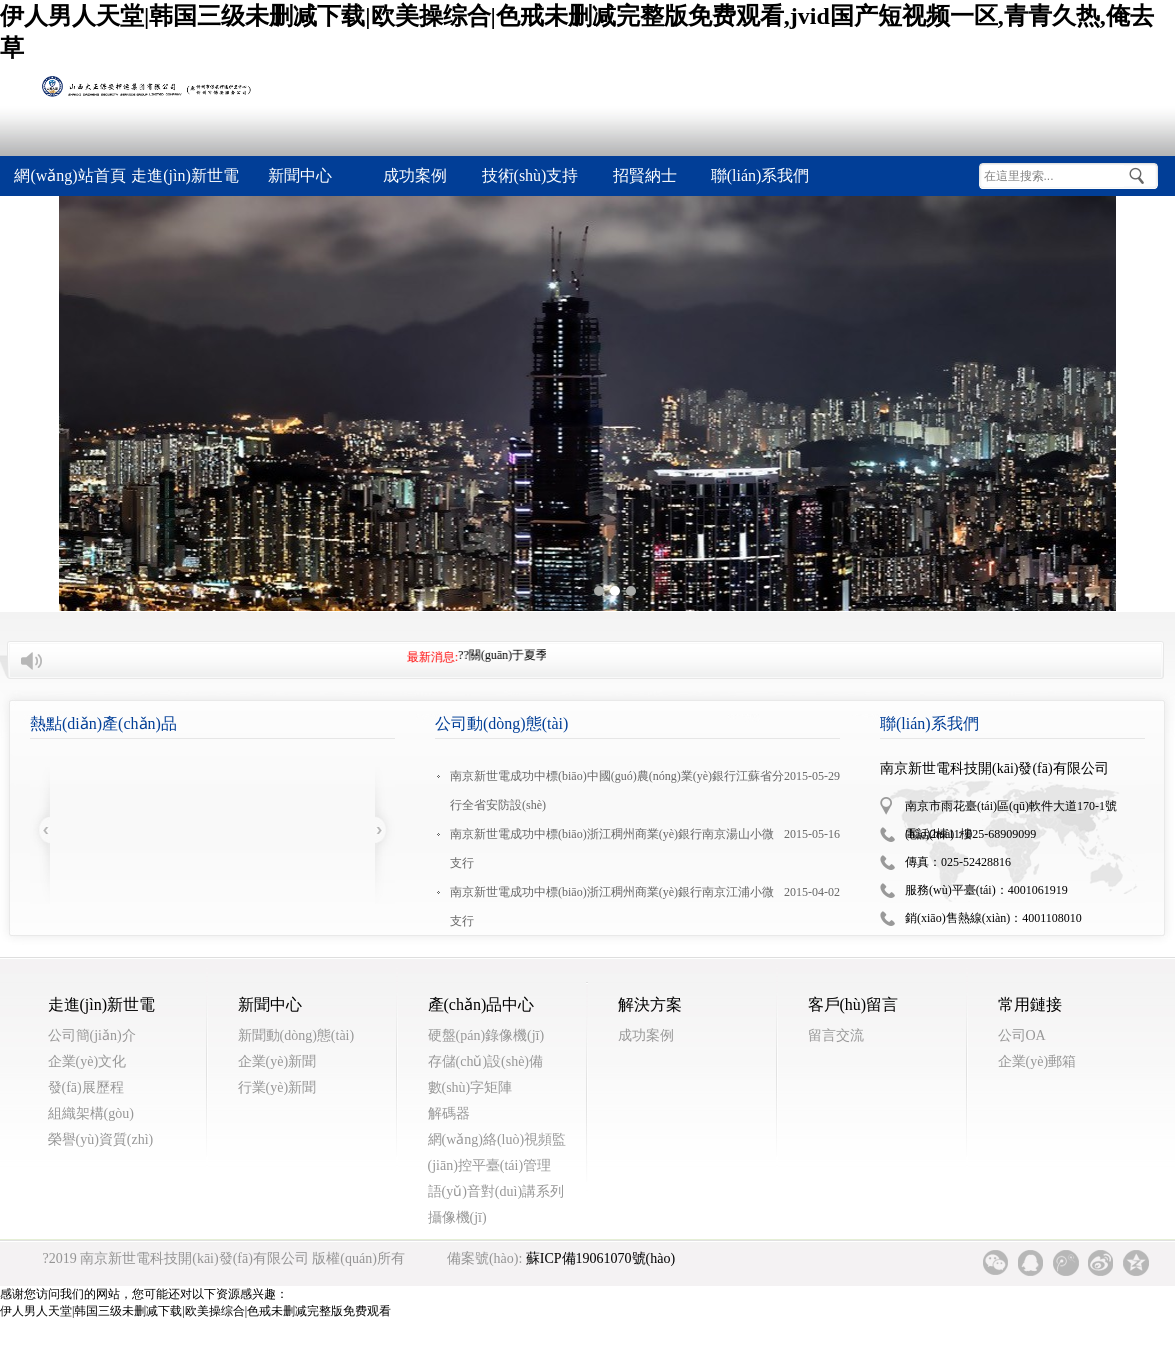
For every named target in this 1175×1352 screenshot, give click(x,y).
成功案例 (646, 1035)
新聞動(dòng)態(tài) (296, 1035)
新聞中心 (270, 1004)
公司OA (1022, 1035)
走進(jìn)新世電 (185, 175)
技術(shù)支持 (530, 175)
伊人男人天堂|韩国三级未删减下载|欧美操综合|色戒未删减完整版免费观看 (195, 1311)
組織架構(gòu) (91, 1113)
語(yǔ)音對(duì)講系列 (496, 1191)
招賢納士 (645, 175)
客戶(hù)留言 (853, 1004)
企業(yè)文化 (87, 1061)
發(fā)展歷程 (86, 1087)
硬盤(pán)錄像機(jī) (486, 1035)
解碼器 (449, 1113)
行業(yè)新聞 (277, 1087)
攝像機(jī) (457, 1217)
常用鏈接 (1030, 1004)
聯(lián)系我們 (760, 175)
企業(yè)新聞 (277, 1061)
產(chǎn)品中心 (481, 1004)
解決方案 (650, 1004)
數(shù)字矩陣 (470, 1087)
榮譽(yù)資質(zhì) (101, 1139)
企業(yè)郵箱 (1037, 1061)
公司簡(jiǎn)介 (92, 1035)
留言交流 (836, 1035)
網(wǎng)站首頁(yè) (69, 181)
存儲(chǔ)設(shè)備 (486, 1061)
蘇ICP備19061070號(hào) (600, 1258)
